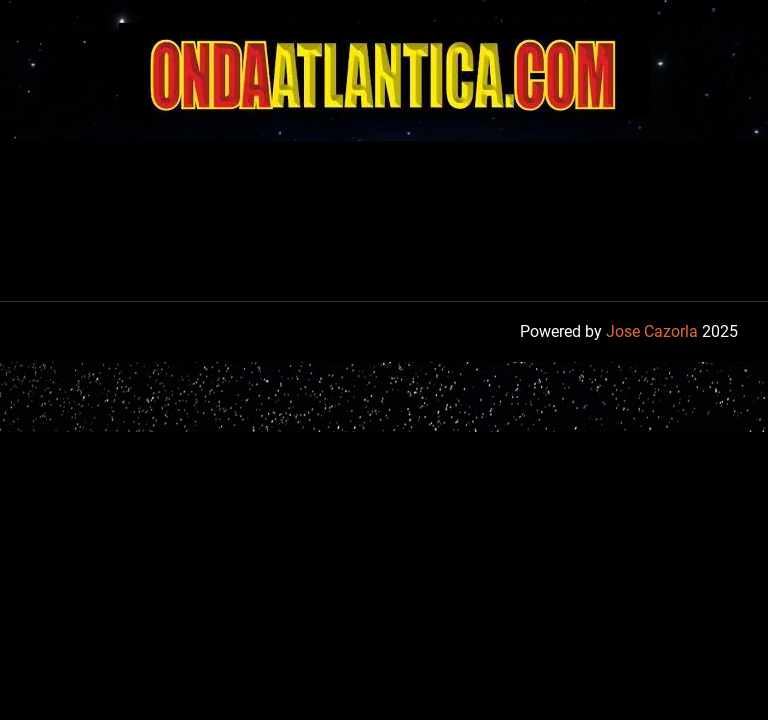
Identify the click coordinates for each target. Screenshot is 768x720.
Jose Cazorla (652, 331)
